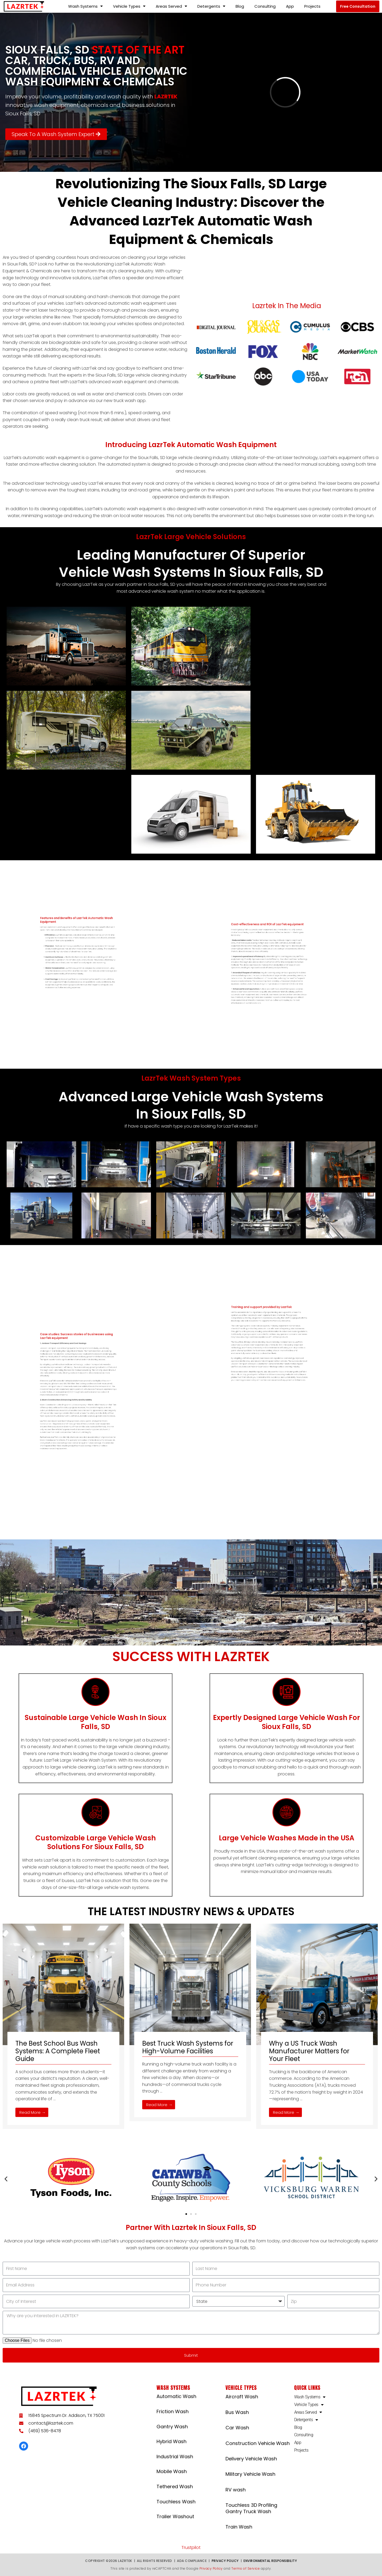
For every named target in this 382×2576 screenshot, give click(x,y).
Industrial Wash (175, 2456)
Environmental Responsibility (270, 2560)
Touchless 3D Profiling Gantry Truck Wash (251, 2508)
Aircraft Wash (241, 2396)
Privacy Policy (225, 2560)
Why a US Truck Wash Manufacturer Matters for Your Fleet (309, 2051)
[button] (357, 6)
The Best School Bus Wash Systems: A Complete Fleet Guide (57, 2051)
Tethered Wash (175, 2486)
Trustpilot (191, 2547)
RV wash (235, 2489)
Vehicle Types (129, 6)
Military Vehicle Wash (250, 2474)
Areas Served (171, 6)
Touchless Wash (176, 2501)
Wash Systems (85, 6)
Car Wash (237, 2427)
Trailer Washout (175, 2516)
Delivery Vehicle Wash (251, 2458)
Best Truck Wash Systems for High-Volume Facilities (187, 2047)
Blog (240, 6)
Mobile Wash (172, 2471)
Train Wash (238, 2526)
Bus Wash (237, 2412)
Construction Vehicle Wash (257, 2443)
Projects (312, 6)
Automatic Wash (176, 2396)
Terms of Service (245, 2568)
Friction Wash (173, 2411)
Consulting (265, 6)
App (290, 6)
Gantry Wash (172, 2426)
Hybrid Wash (171, 2441)
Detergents (211, 6)
